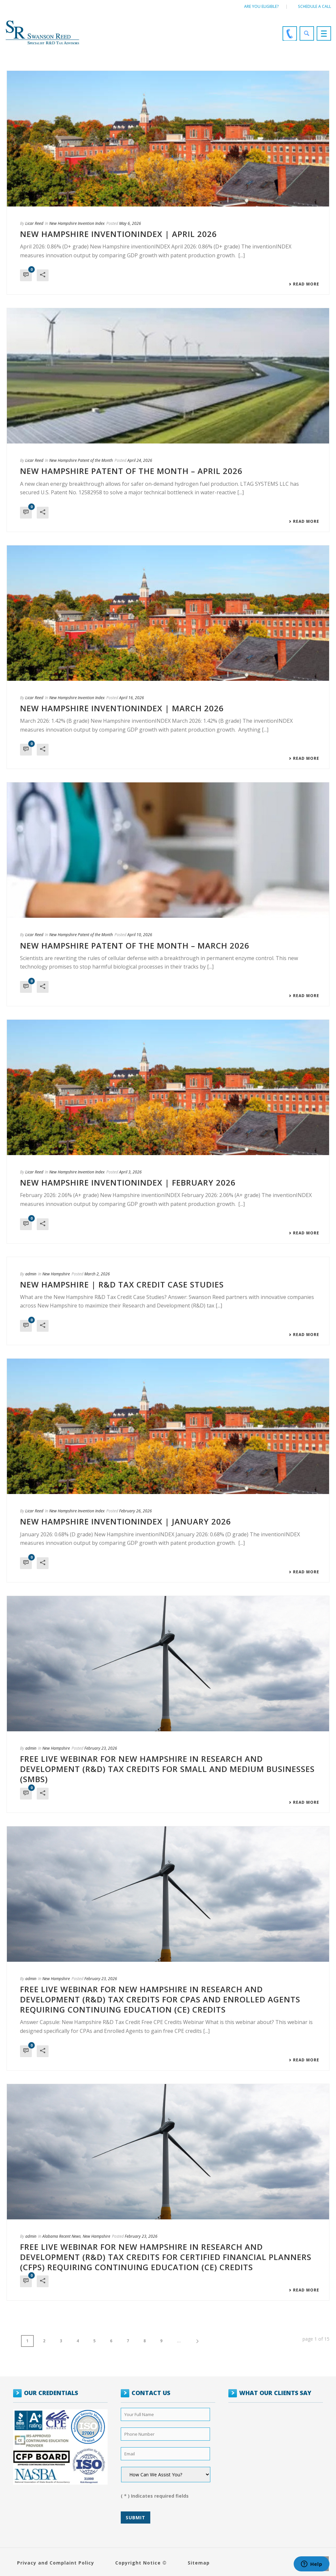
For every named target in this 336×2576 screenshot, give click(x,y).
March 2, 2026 (97, 1274)
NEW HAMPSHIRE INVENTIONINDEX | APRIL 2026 (118, 233)
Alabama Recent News (61, 2236)
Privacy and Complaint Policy (55, 2563)
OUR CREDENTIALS (51, 2393)
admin (30, 1274)
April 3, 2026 (130, 1172)
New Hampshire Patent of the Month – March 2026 (134, 945)
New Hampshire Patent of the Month (81, 460)
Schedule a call (314, 6)
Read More (304, 284)
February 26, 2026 (135, 1511)
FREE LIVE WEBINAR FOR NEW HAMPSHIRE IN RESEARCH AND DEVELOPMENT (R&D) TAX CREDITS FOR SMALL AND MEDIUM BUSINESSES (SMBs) (167, 1768)
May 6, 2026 (130, 223)
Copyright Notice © (141, 2563)
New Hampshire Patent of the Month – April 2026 (131, 470)
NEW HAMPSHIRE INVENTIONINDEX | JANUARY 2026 (125, 1521)
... (179, 2341)
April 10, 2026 (139, 934)
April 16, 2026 (131, 697)
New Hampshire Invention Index (77, 223)
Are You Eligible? (261, 6)
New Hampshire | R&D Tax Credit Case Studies (122, 1284)
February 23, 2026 (100, 1748)
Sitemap (199, 2563)
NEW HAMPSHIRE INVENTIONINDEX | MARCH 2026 (122, 708)
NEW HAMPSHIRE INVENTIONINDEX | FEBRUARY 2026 (128, 1182)
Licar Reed (34, 223)
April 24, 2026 (139, 460)
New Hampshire (56, 1274)
